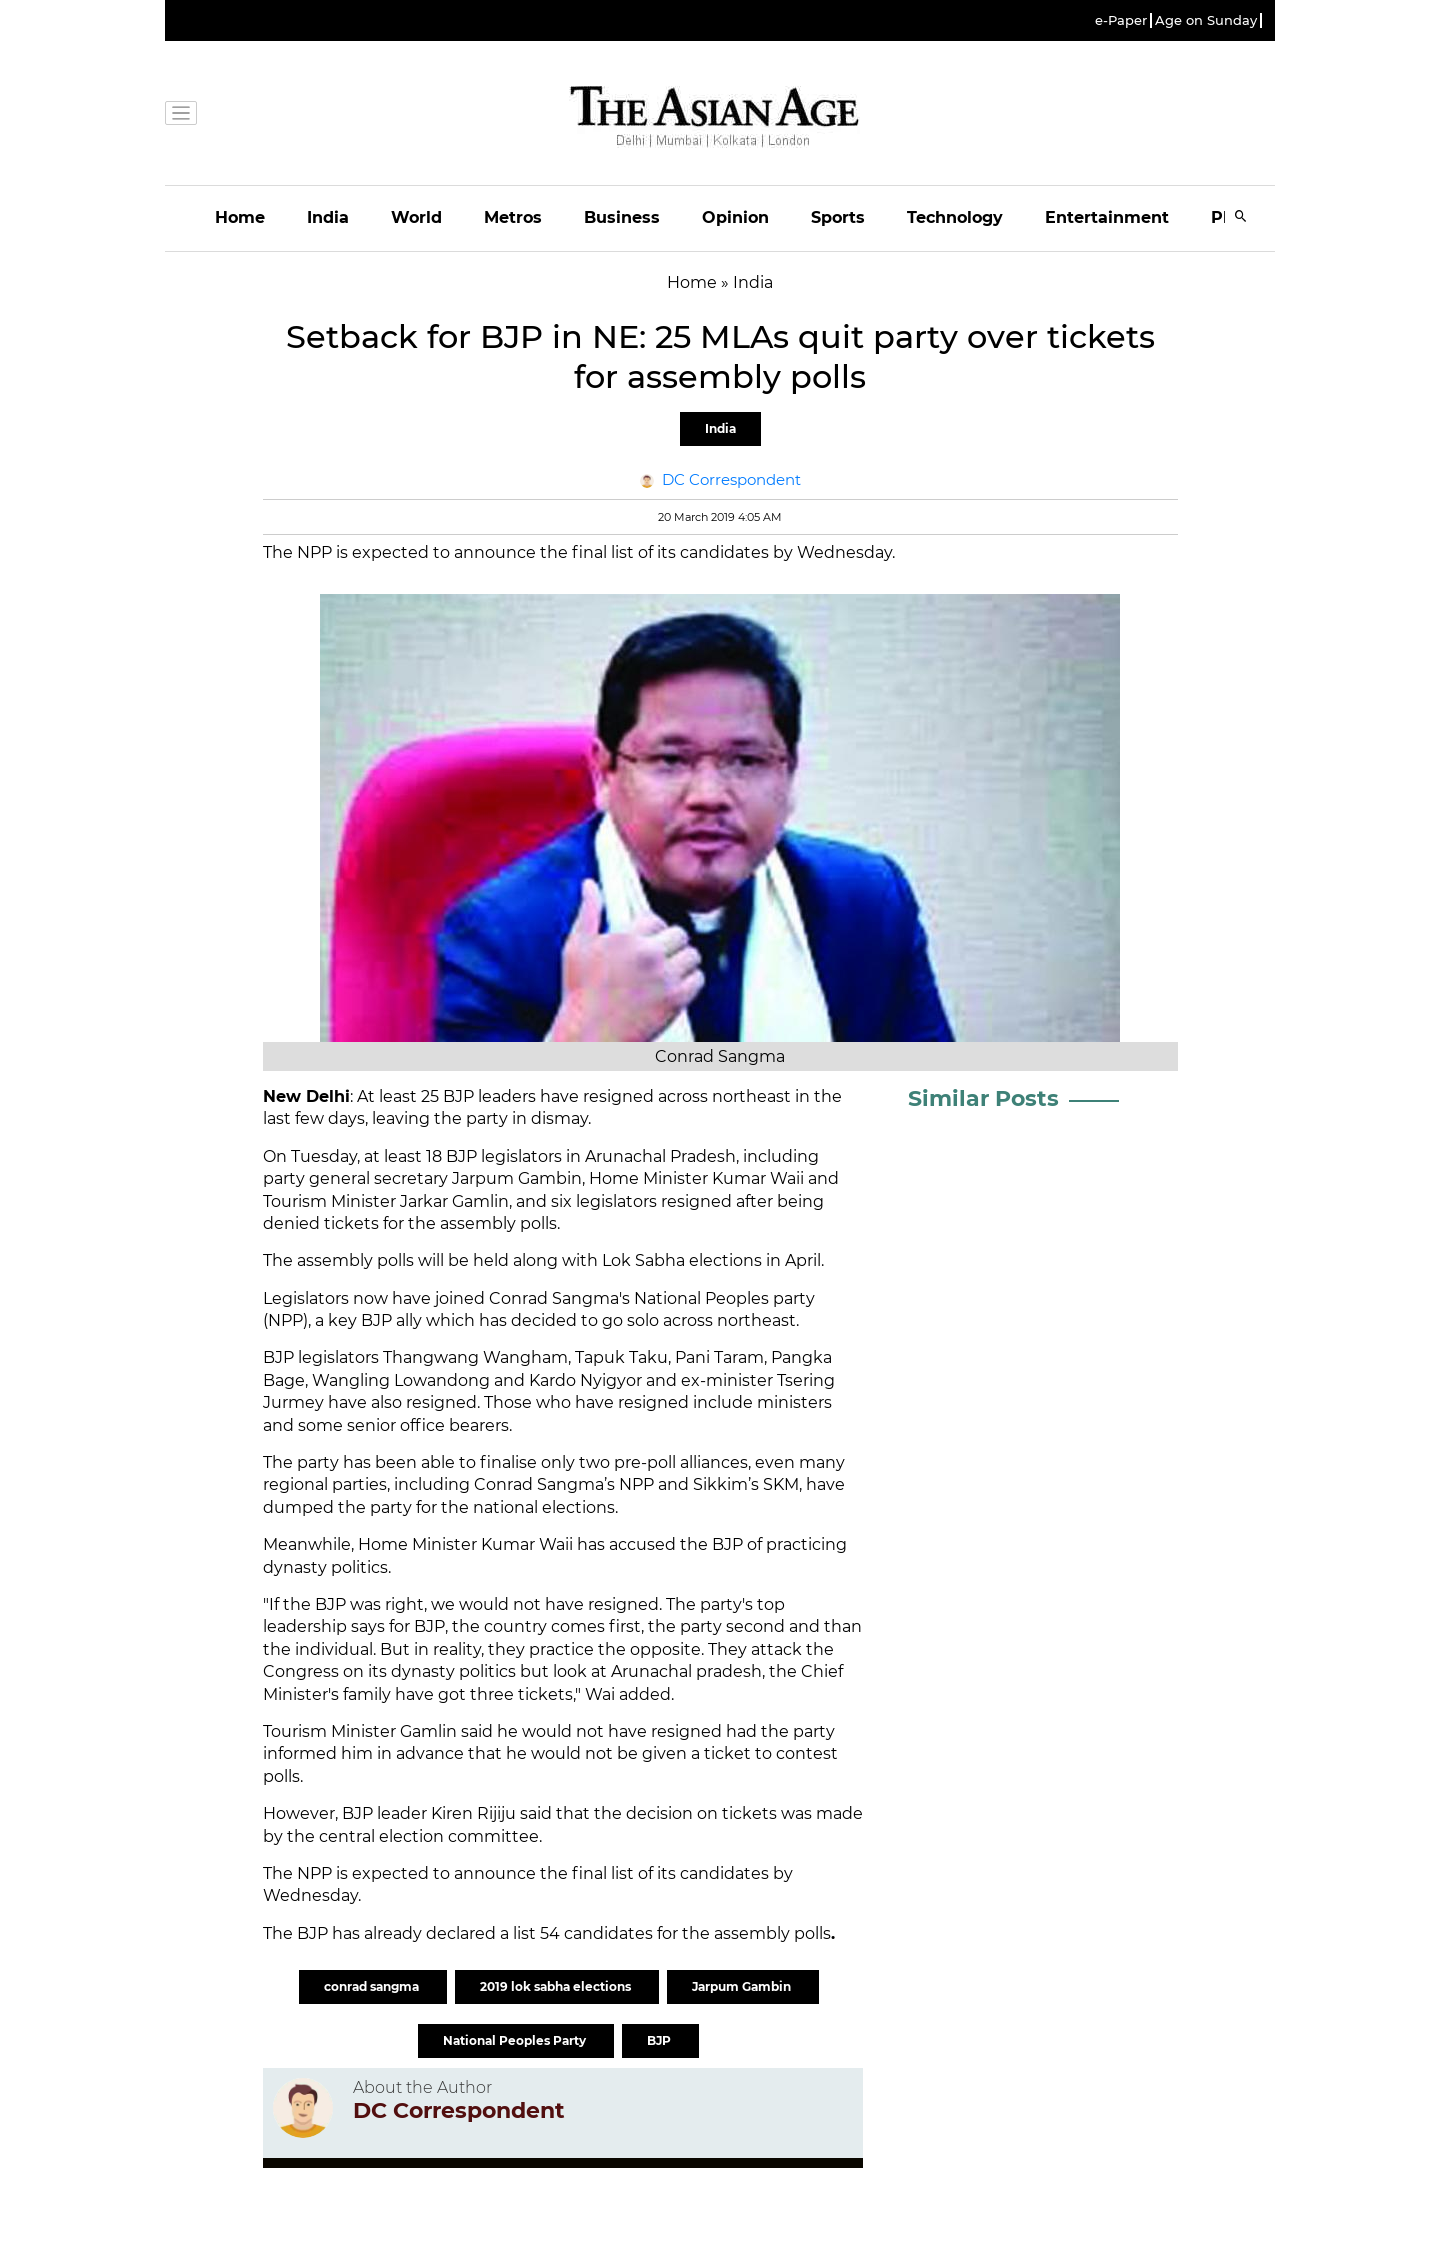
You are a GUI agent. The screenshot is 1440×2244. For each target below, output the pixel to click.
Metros (513, 217)
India (328, 217)
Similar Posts (983, 1098)
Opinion (735, 217)
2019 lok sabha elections (557, 1986)
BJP (660, 2040)
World (416, 217)
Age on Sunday (1206, 20)
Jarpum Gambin (743, 1986)
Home (240, 217)
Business (622, 217)
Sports (838, 217)
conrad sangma (373, 1986)
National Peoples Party (516, 2040)
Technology (955, 217)
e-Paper (1121, 20)
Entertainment (1107, 217)
